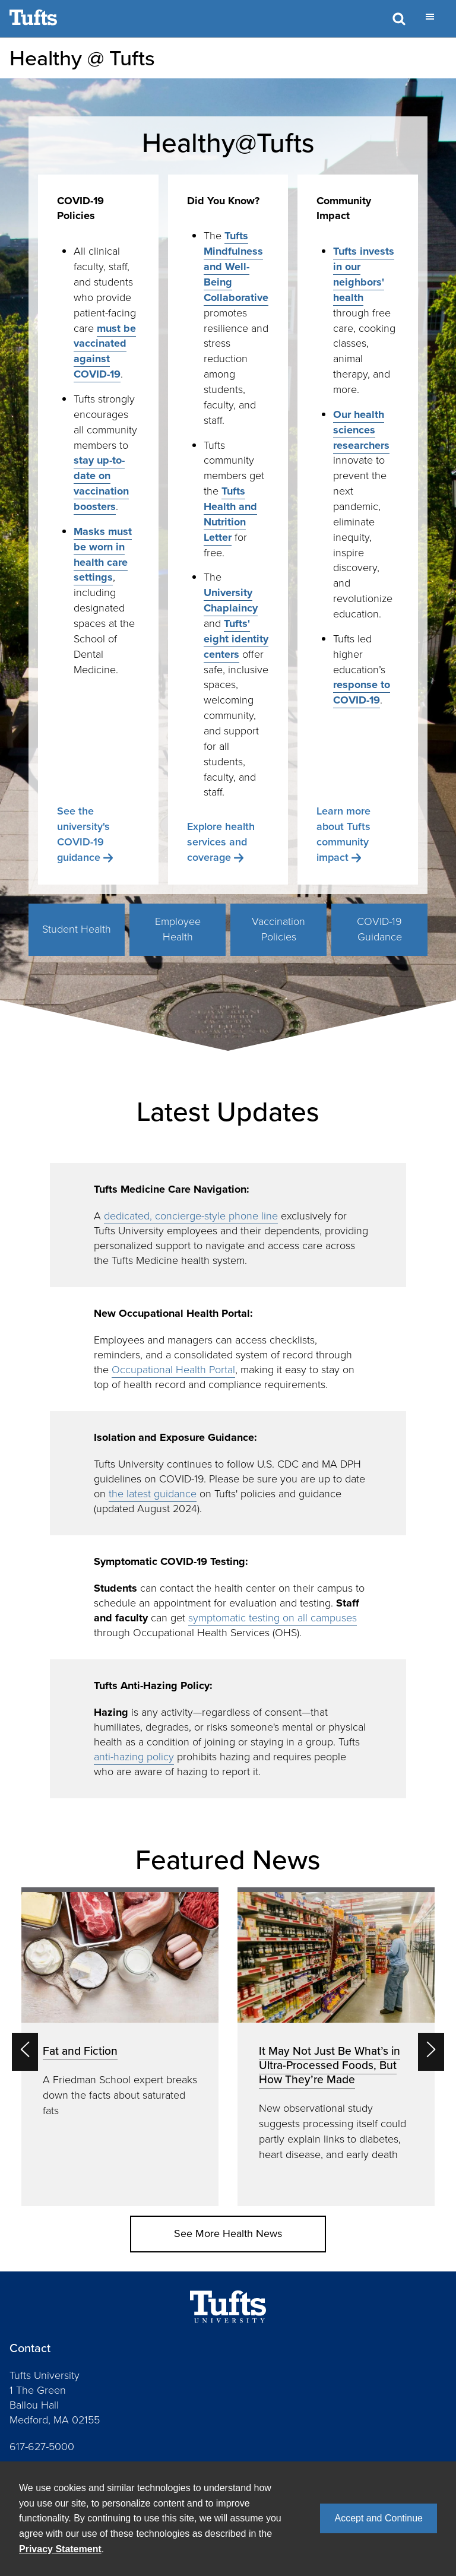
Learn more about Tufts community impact (343, 834)
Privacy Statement (60, 2549)
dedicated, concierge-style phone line (191, 1216)
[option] (119, 2047)
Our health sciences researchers (361, 430)
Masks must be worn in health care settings (103, 554)
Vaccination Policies (278, 929)
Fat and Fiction (80, 2050)
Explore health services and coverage (221, 842)
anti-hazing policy (134, 1756)
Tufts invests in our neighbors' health (363, 274)
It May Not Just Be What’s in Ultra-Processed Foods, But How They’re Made (329, 2065)
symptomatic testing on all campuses (272, 1618)
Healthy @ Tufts (82, 58)
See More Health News (228, 2233)
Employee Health (178, 929)
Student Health (76, 929)
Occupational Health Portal (173, 1369)
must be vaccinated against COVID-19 (105, 351)
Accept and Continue (378, 2518)
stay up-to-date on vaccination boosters (101, 483)
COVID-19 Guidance (379, 929)
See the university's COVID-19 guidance (83, 834)
